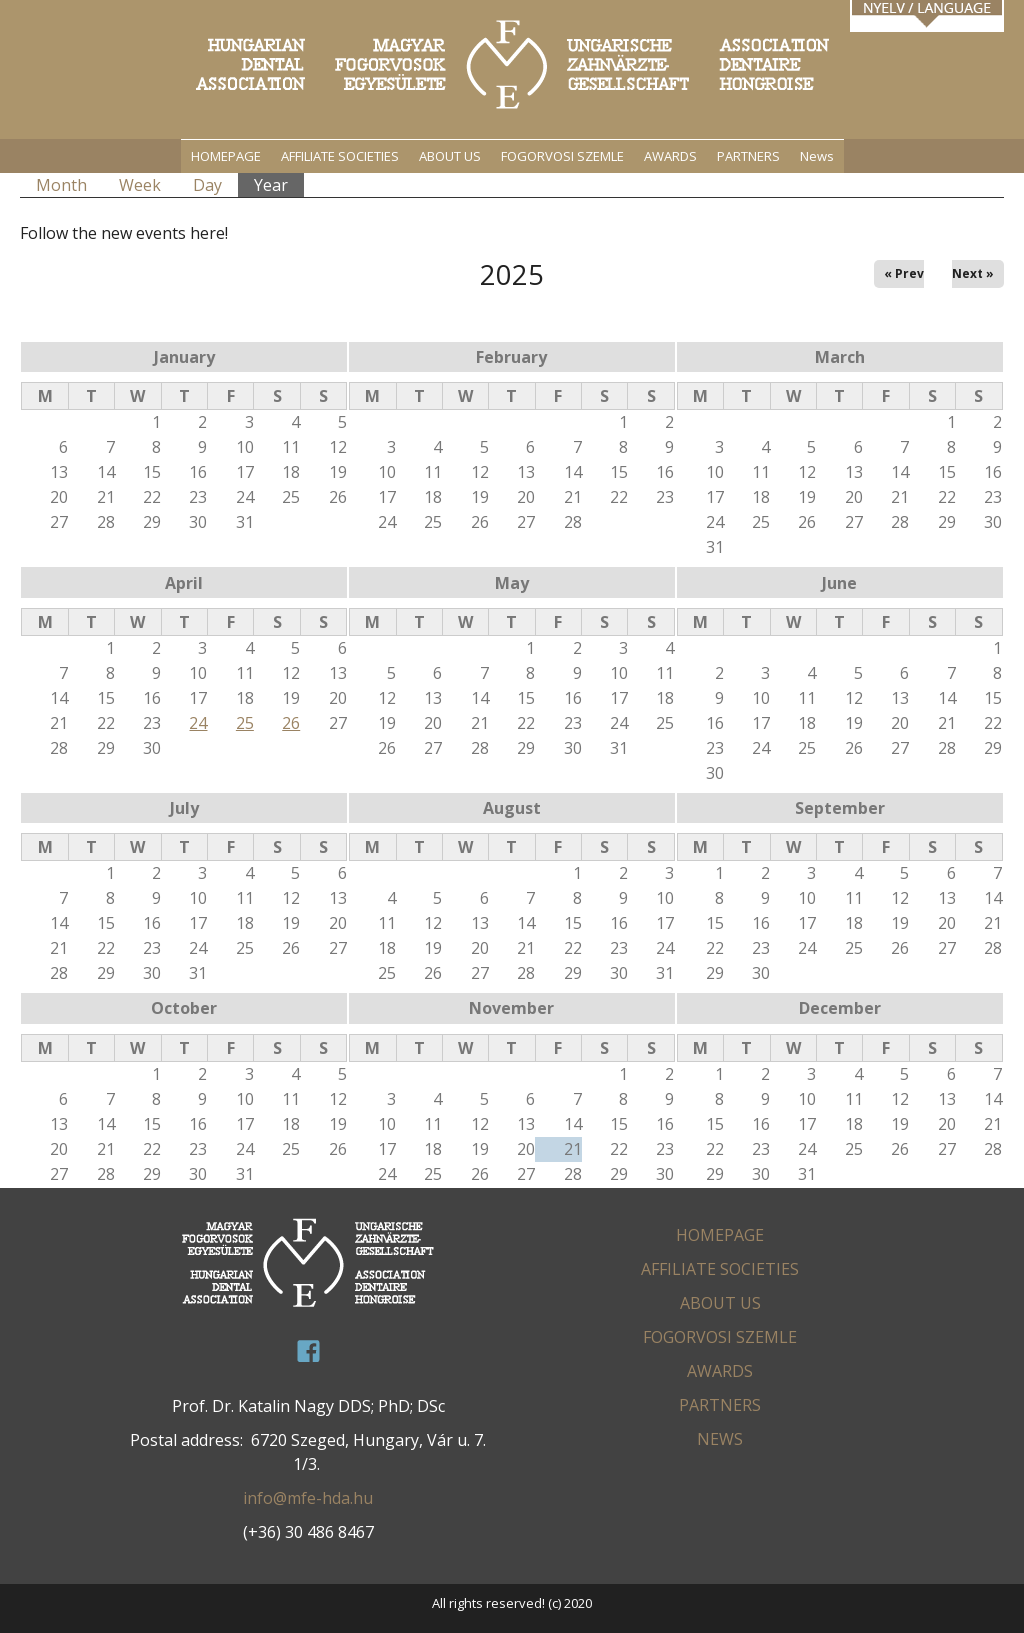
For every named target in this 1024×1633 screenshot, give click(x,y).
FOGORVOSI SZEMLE (562, 156)
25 (245, 723)
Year (279, 184)
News (817, 156)
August (512, 808)
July (184, 808)
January (184, 357)
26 (291, 723)
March (840, 357)
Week (140, 185)
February (511, 357)
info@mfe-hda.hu (308, 1498)
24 (198, 723)
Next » (973, 273)
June (839, 583)
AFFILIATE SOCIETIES (340, 156)
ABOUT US (450, 156)
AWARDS (670, 156)
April (184, 583)
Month (61, 185)
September (840, 808)
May (512, 583)
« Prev (904, 273)
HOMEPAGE (226, 156)
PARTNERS (748, 156)
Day (207, 185)
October (184, 1008)
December (840, 1008)
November (511, 1008)
